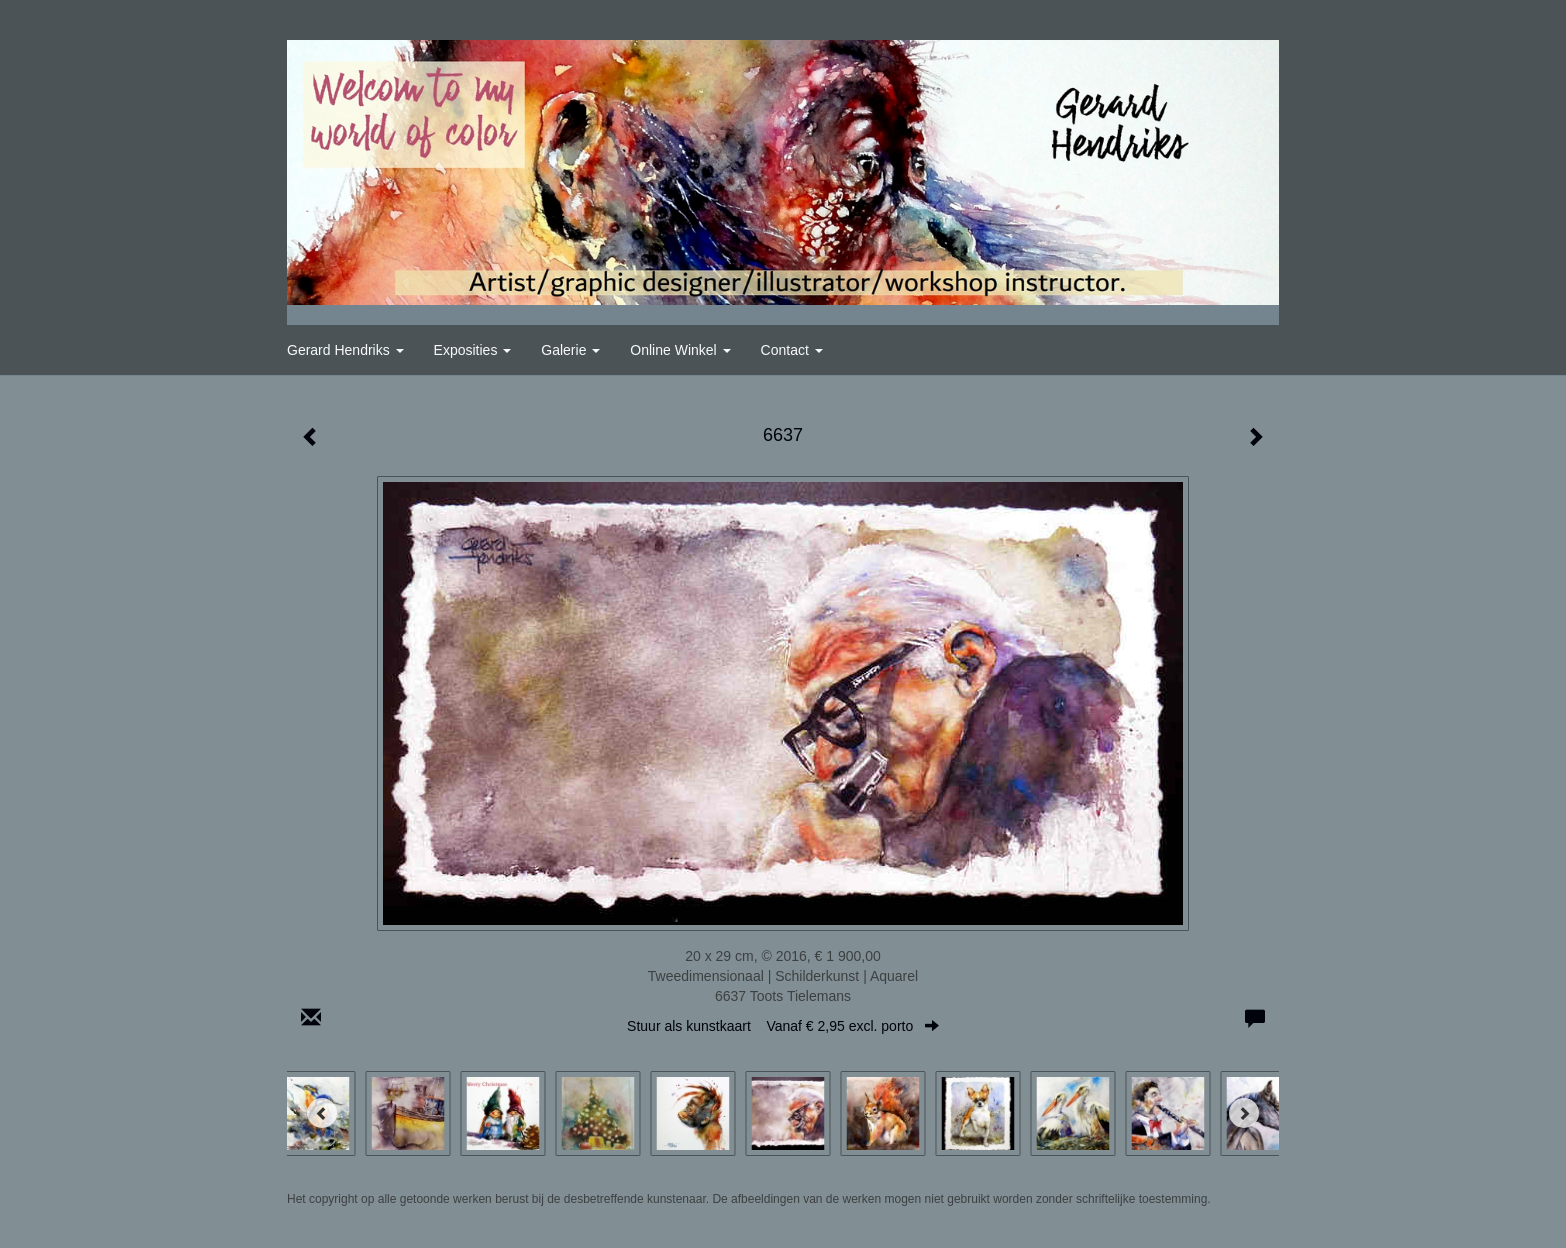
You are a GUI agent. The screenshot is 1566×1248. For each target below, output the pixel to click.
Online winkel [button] (680, 350)
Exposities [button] (473, 350)
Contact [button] (792, 350)
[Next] (1244, 1113)
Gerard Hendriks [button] (345, 350)
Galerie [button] (570, 350)
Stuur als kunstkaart (783, 1026)
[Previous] (322, 1113)
